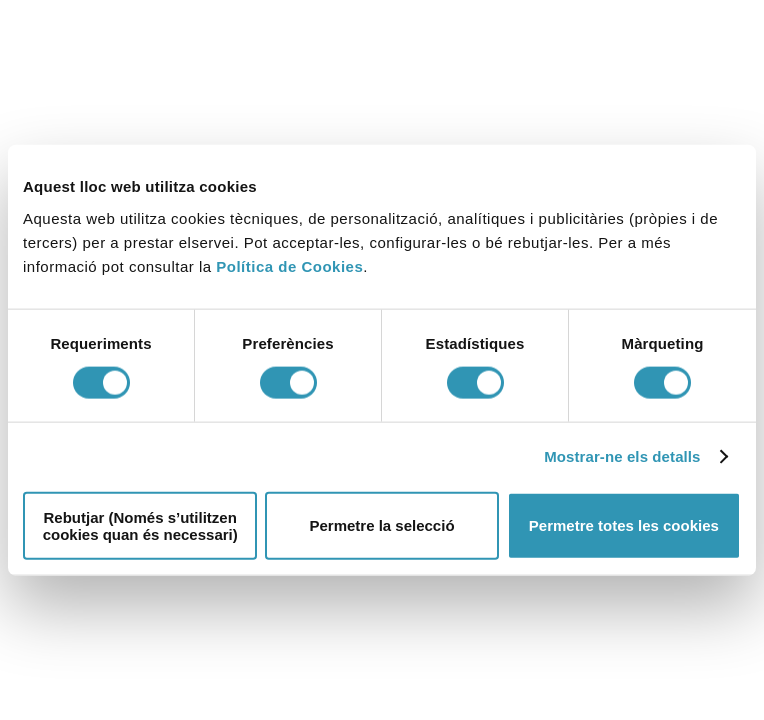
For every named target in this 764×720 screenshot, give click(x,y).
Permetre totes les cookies (624, 525)
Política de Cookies (289, 265)
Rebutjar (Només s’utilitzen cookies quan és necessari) (140, 525)
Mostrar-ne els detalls (622, 456)
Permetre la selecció (381, 525)
